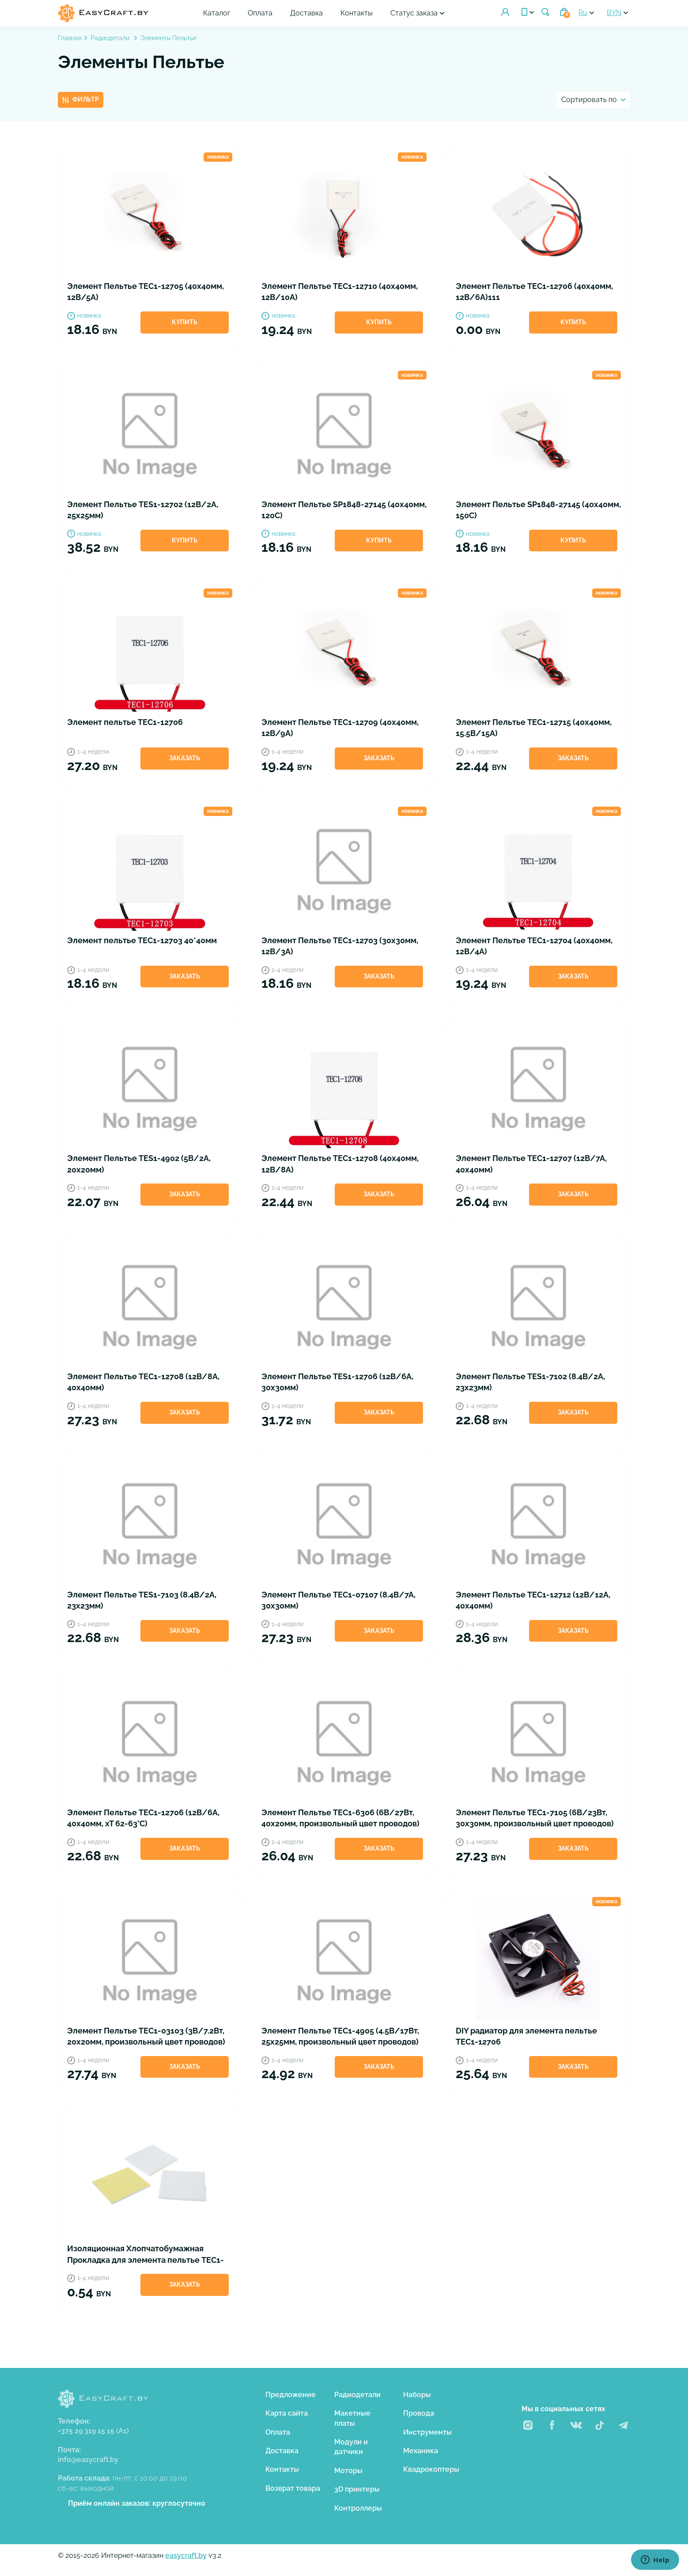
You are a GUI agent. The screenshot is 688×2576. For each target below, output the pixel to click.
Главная (69, 38)
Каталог (217, 13)
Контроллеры (358, 2508)
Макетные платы (352, 2418)
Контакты (357, 13)
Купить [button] (184, 322)
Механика (420, 2451)
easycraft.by (186, 2555)
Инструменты (427, 2432)
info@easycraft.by (88, 2459)
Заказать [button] (184, 758)
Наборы (417, 2394)
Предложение (290, 2394)
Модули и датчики (351, 2447)
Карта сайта (286, 2413)
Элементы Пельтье (168, 38)
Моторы (348, 2470)
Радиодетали (111, 38)
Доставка (307, 13)
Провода (418, 2413)
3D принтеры (357, 2489)
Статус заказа (414, 13)
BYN (614, 12)
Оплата (260, 13)
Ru (582, 12)
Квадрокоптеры (431, 2469)
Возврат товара (292, 2488)
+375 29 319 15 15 (93, 2431)
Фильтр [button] (80, 99)
